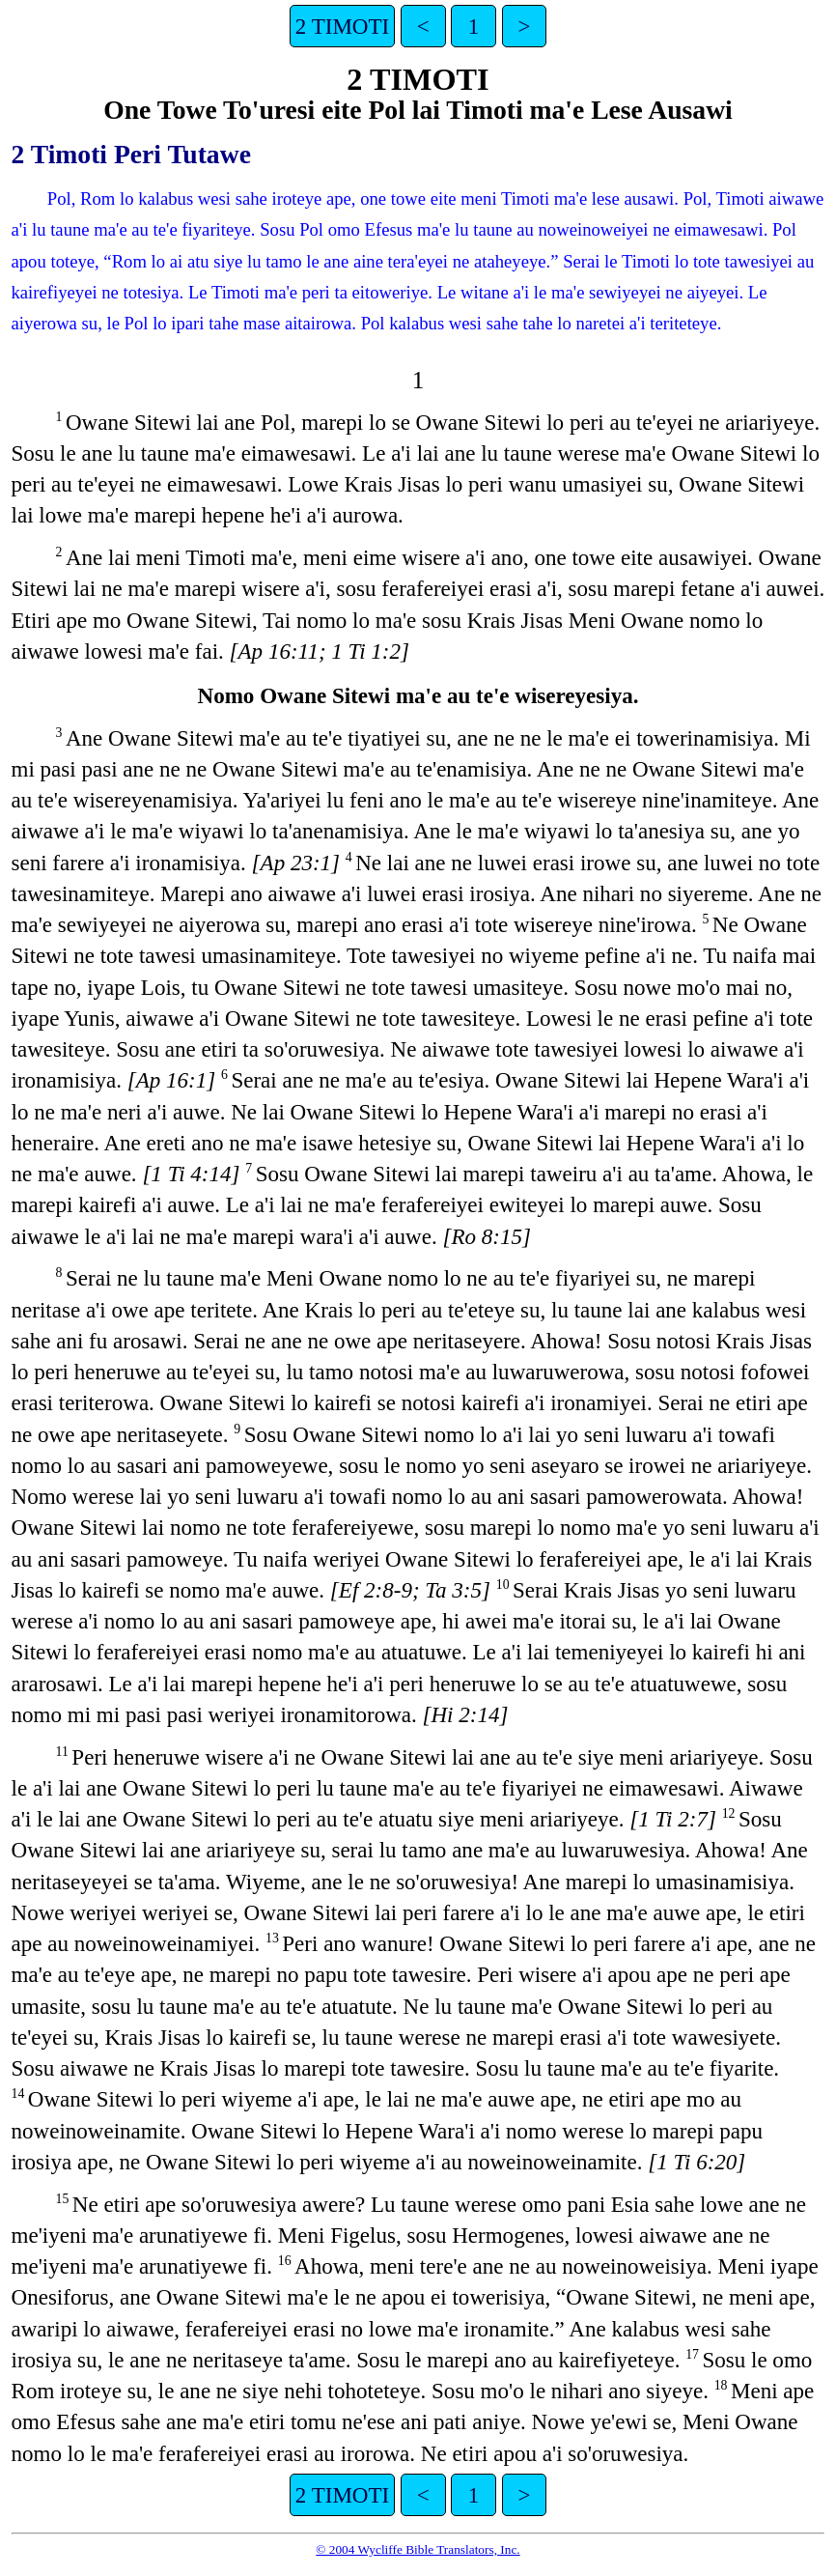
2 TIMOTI (342, 26)
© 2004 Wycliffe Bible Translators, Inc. (417, 2549)
